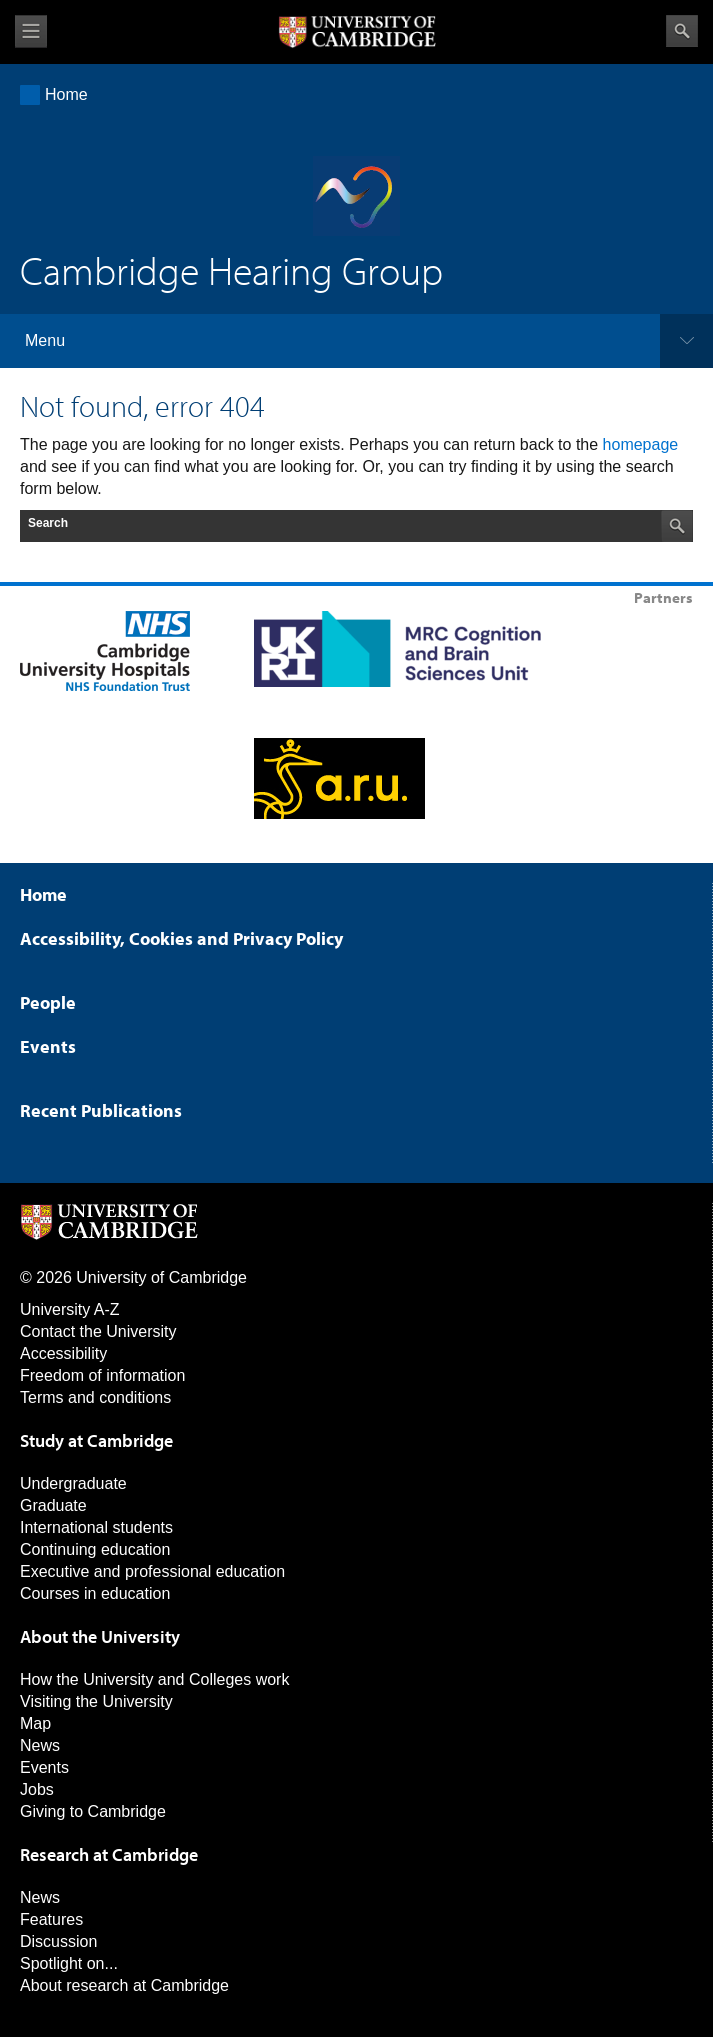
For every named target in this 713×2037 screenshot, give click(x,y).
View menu (31, 31)
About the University (100, 1636)
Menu (45, 340)
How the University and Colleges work (154, 1679)
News (40, 1745)
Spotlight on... (69, 1963)
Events (48, 1046)
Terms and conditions (95, 1397)
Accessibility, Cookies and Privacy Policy (181, 938)
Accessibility (63, 1353)
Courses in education (95, 1593)
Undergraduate (73, 1483)
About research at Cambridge (124, 1985)
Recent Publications (101, 1110)
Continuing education (95, 1549)
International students (96, 1527)
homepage (641, 444)
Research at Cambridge (109, 1854)
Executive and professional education (152, 1571)
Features (51, 1919)
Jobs (37, 1789)
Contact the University (98, 1331)
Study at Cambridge (96, 1440)
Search (682, 31)
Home (66, 94)
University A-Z (70, 1309)
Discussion (58, 1941)
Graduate (53, 1505)
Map (35, 1723)
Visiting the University (96, 1701)
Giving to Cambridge (93, 1811)
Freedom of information (102, 1375)
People (48, 1002)
